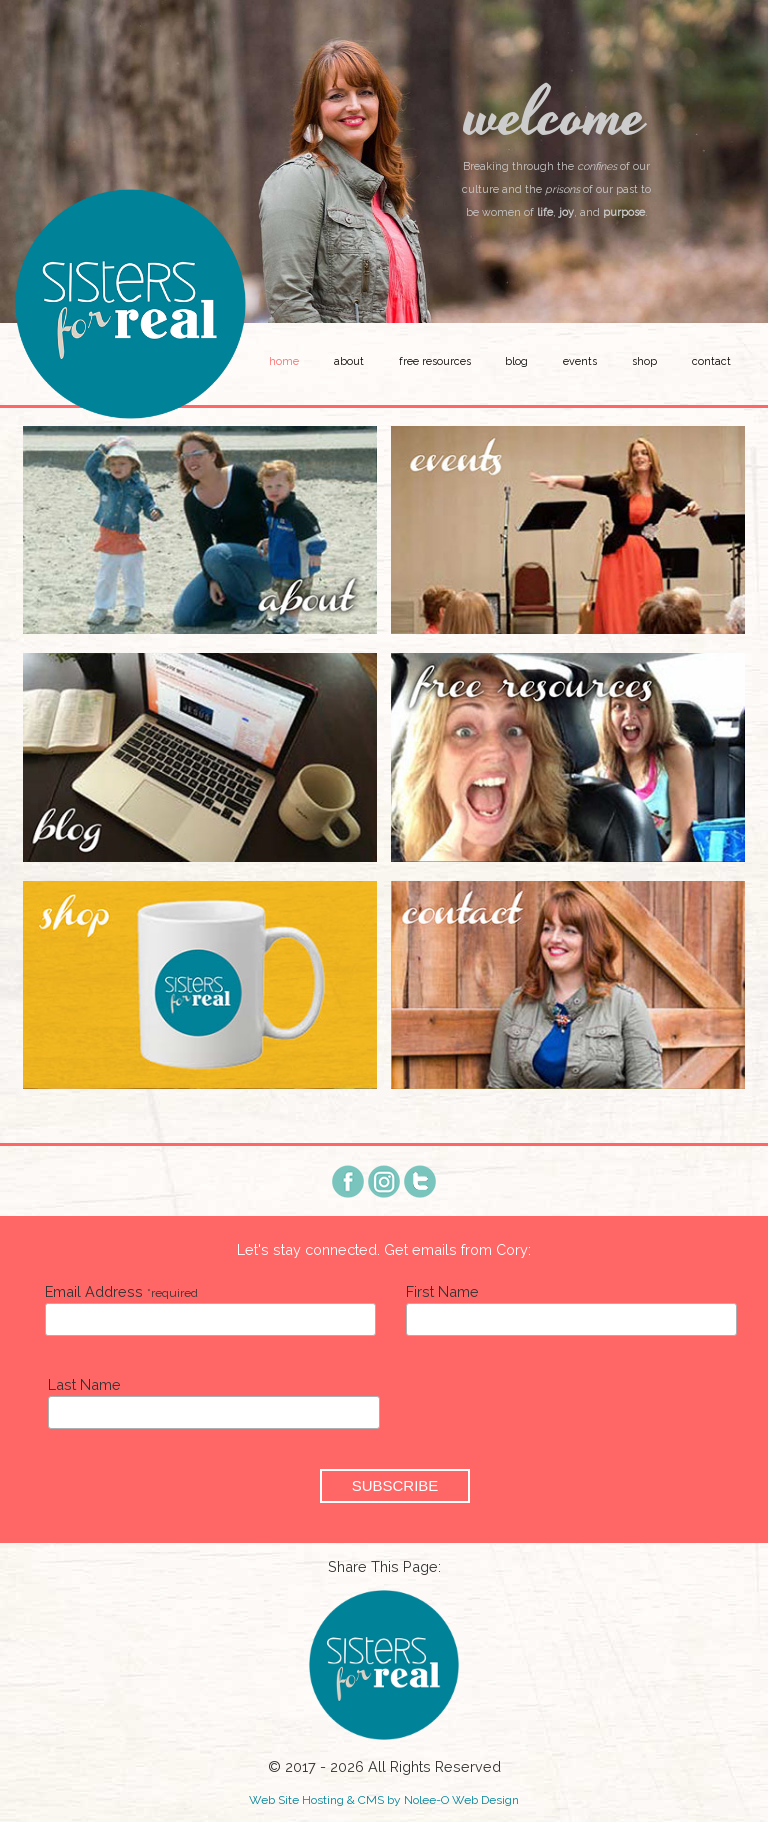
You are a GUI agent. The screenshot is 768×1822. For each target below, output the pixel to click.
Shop (644, 361)
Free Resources (435, 361)
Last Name (84, 1384)
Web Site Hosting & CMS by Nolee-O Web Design (384, 1800)
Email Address (121, 1291)
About (349, 361)
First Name (442, 1291)
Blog (516, 361)
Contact (711, 361)
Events (580, 361)
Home (284, 361)
